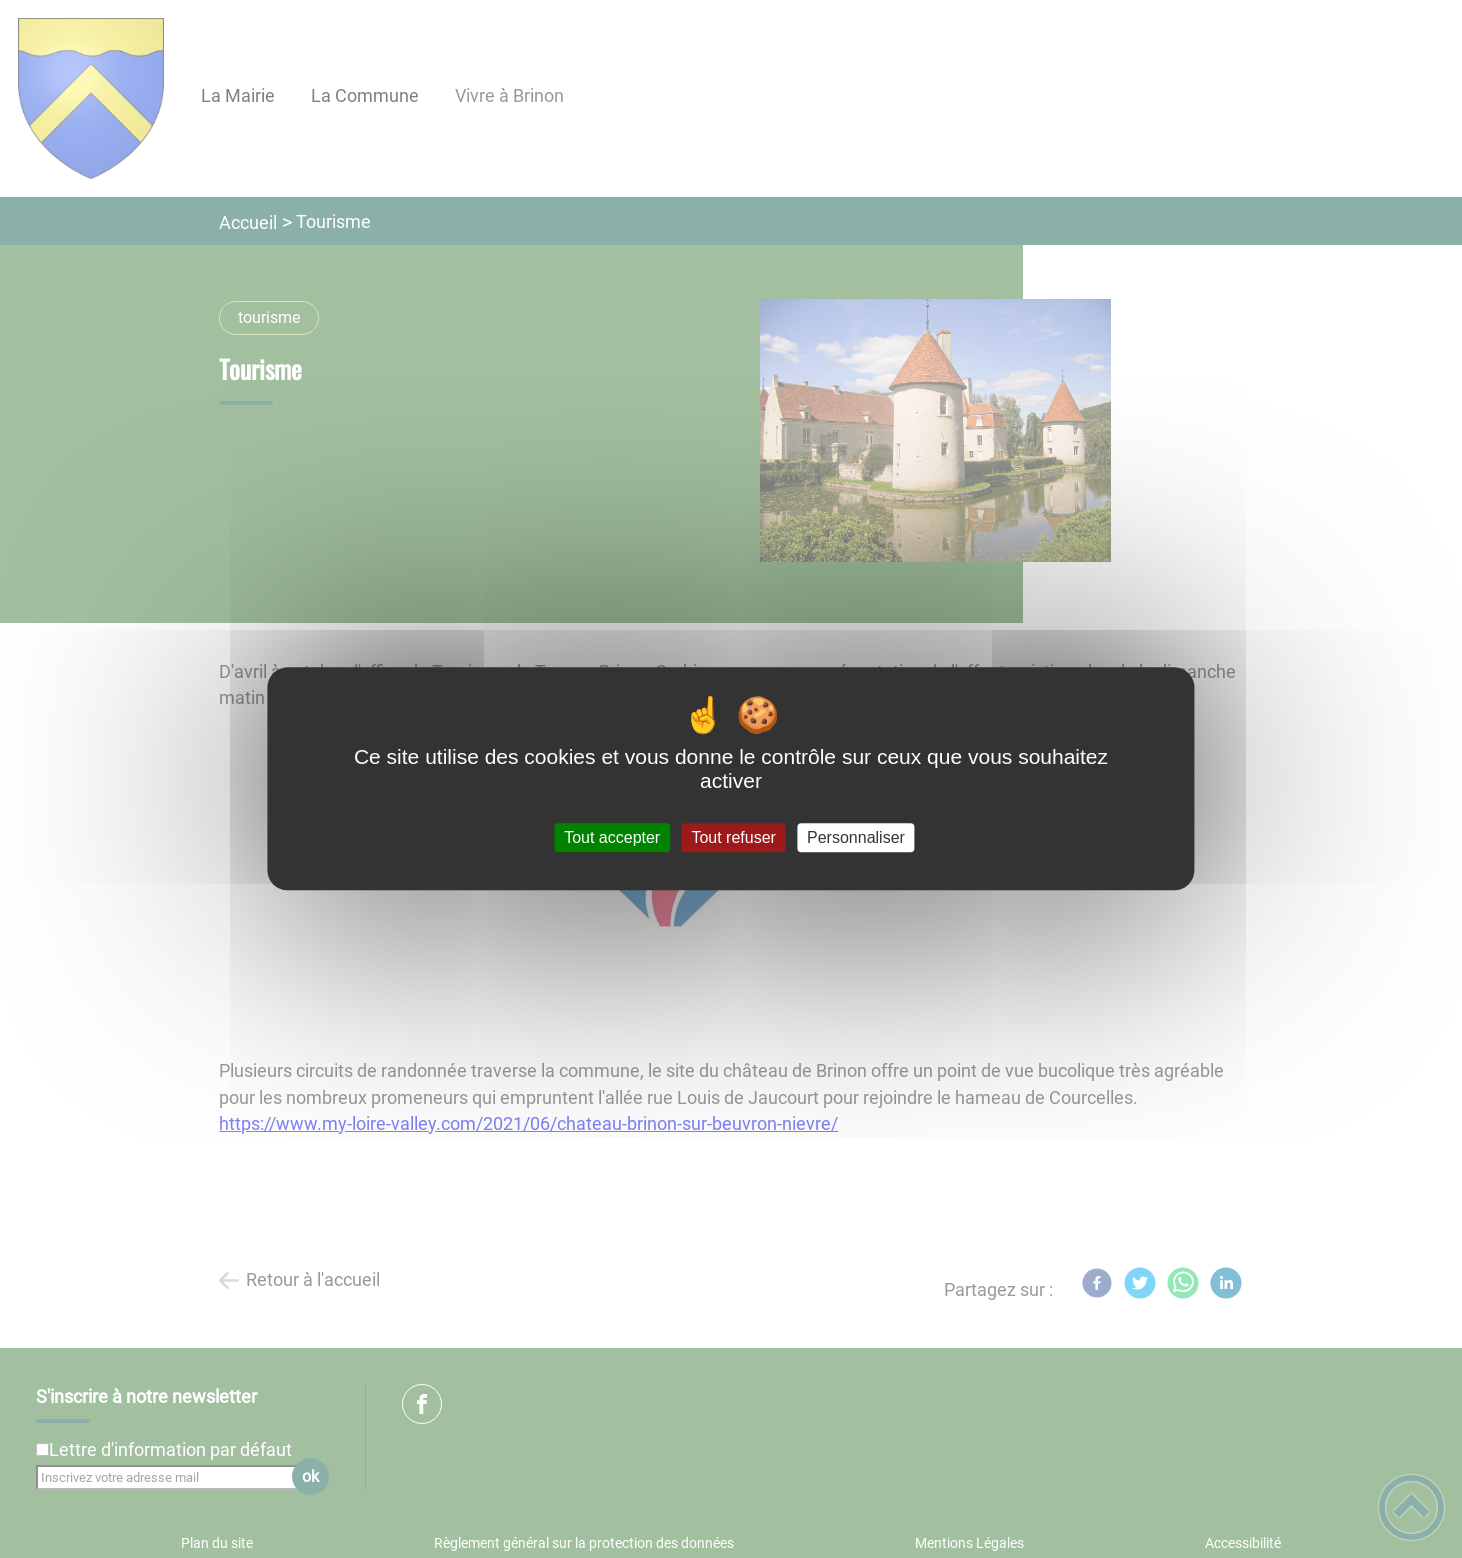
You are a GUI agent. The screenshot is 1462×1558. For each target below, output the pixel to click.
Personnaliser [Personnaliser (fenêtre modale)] (856, 837)
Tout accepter (612, 837)
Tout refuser (733, 837)
